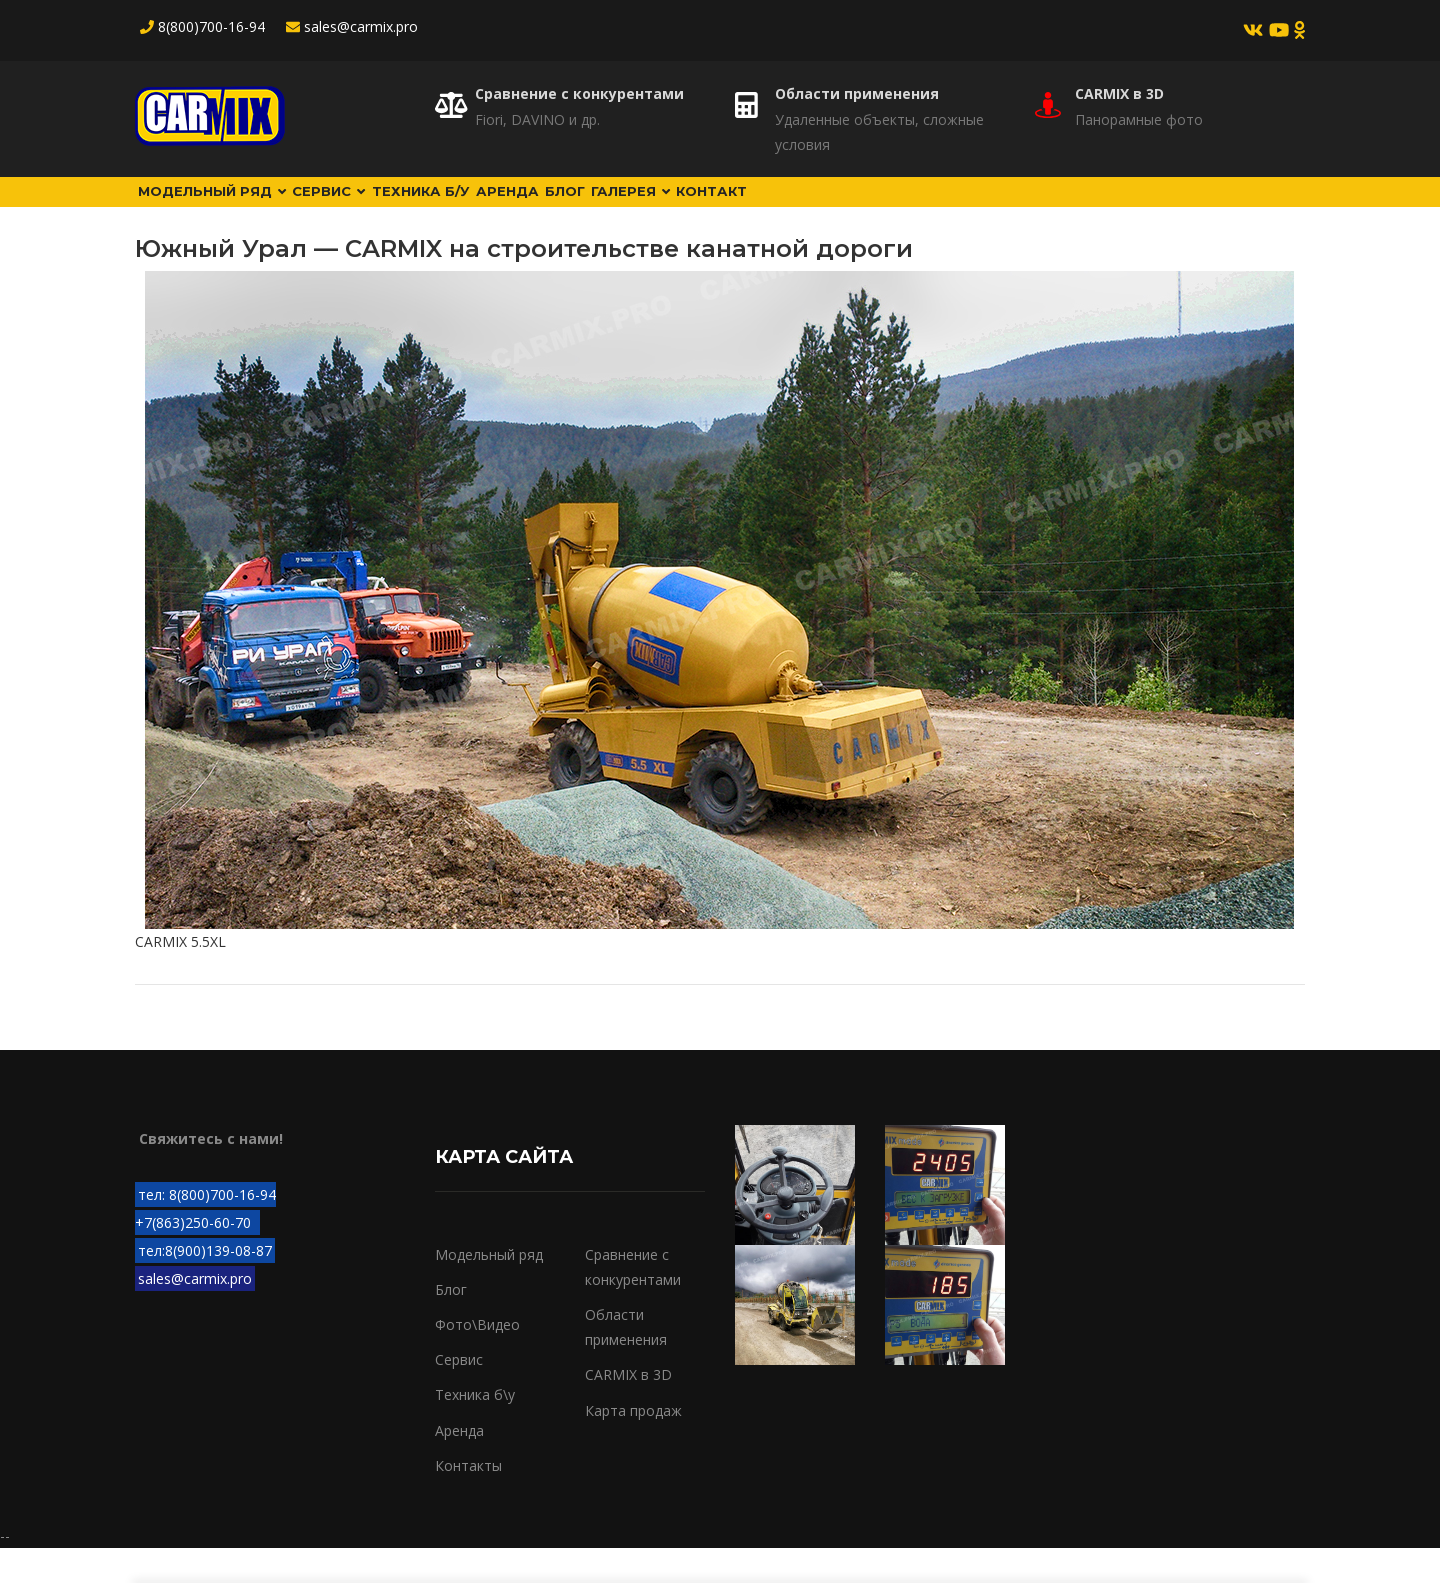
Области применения (857, 93)
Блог (717, 209)
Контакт (929, 209)
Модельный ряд (231, 209)
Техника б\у (475, 1429)
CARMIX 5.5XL (180, 976)
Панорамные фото (1139, 119)
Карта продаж (633, 1444)
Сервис (384, 209)
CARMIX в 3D (1119, 93)
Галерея (816, 209)
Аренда (627, 209)
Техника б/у (509, 209)
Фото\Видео (477, 1359)
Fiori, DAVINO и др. (537, 119)
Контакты (468, 1499)
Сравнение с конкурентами (579, 93)
